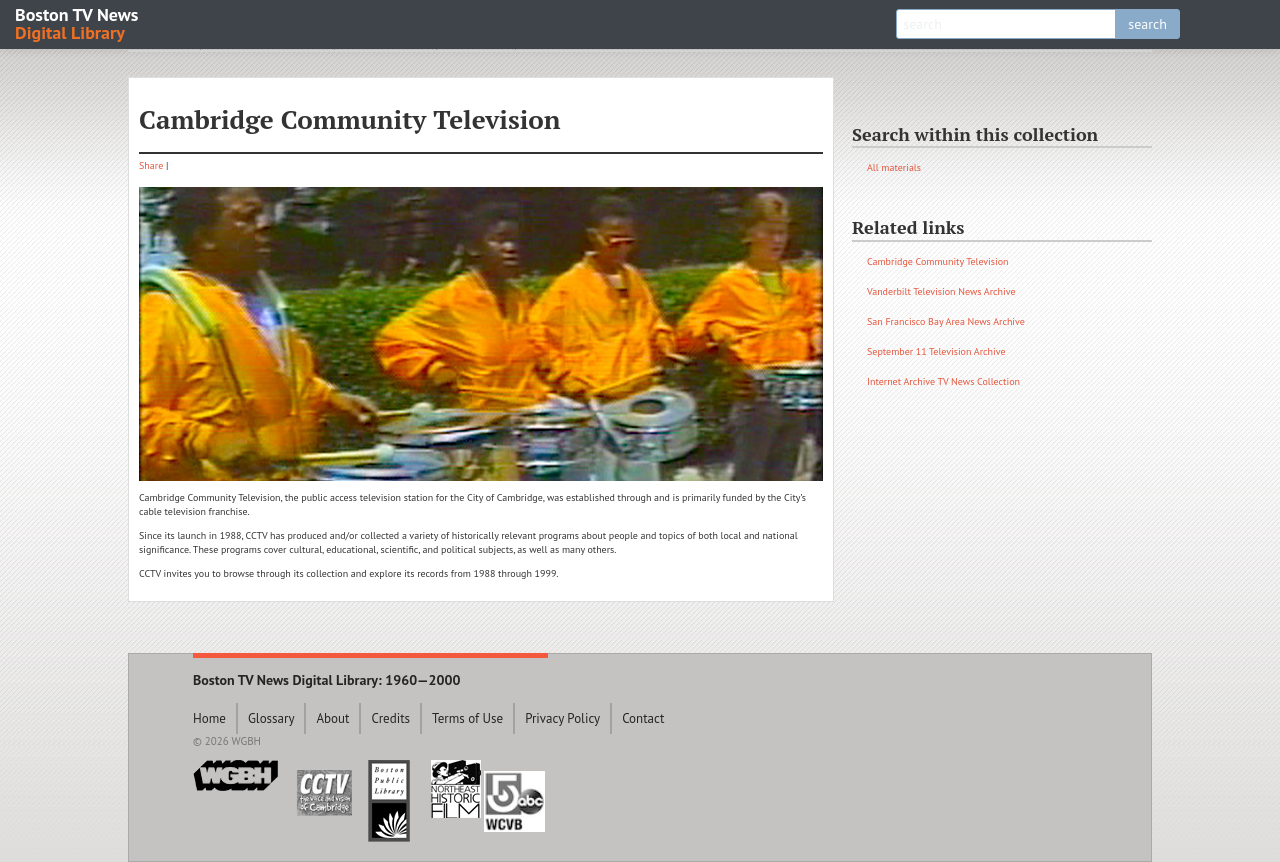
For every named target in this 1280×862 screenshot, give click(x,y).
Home (209, 718)
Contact (643, 718)
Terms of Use (467, 718)
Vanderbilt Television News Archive (941, 291)
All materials (894, 167)
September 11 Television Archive (936, 351)
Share (151, 165)
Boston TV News (78, 22)
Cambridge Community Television (938, 261)
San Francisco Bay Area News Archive (946, 321)
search (1147, 24)
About (332, 718)
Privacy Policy (562, 718)
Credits (390, 718)
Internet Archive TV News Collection (943, 381)
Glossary (271, 718)
